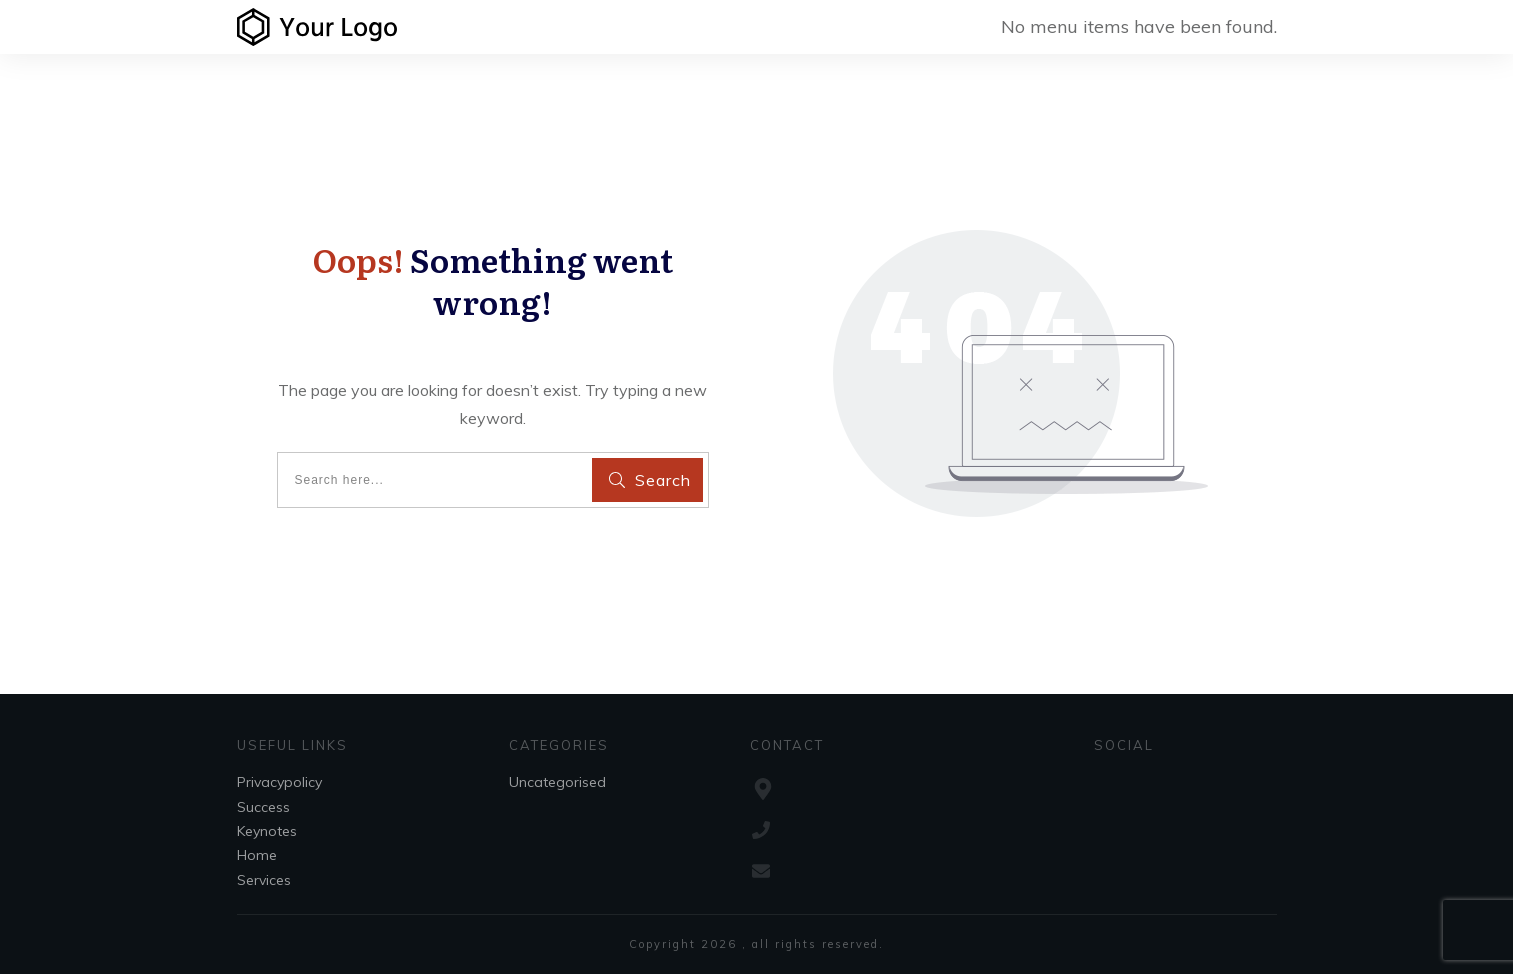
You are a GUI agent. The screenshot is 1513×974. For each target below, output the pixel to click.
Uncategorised (557, 782)
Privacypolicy (279, 782)
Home (257, 855)
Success (263, 807)
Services (264, 880)
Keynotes (267, 831)
